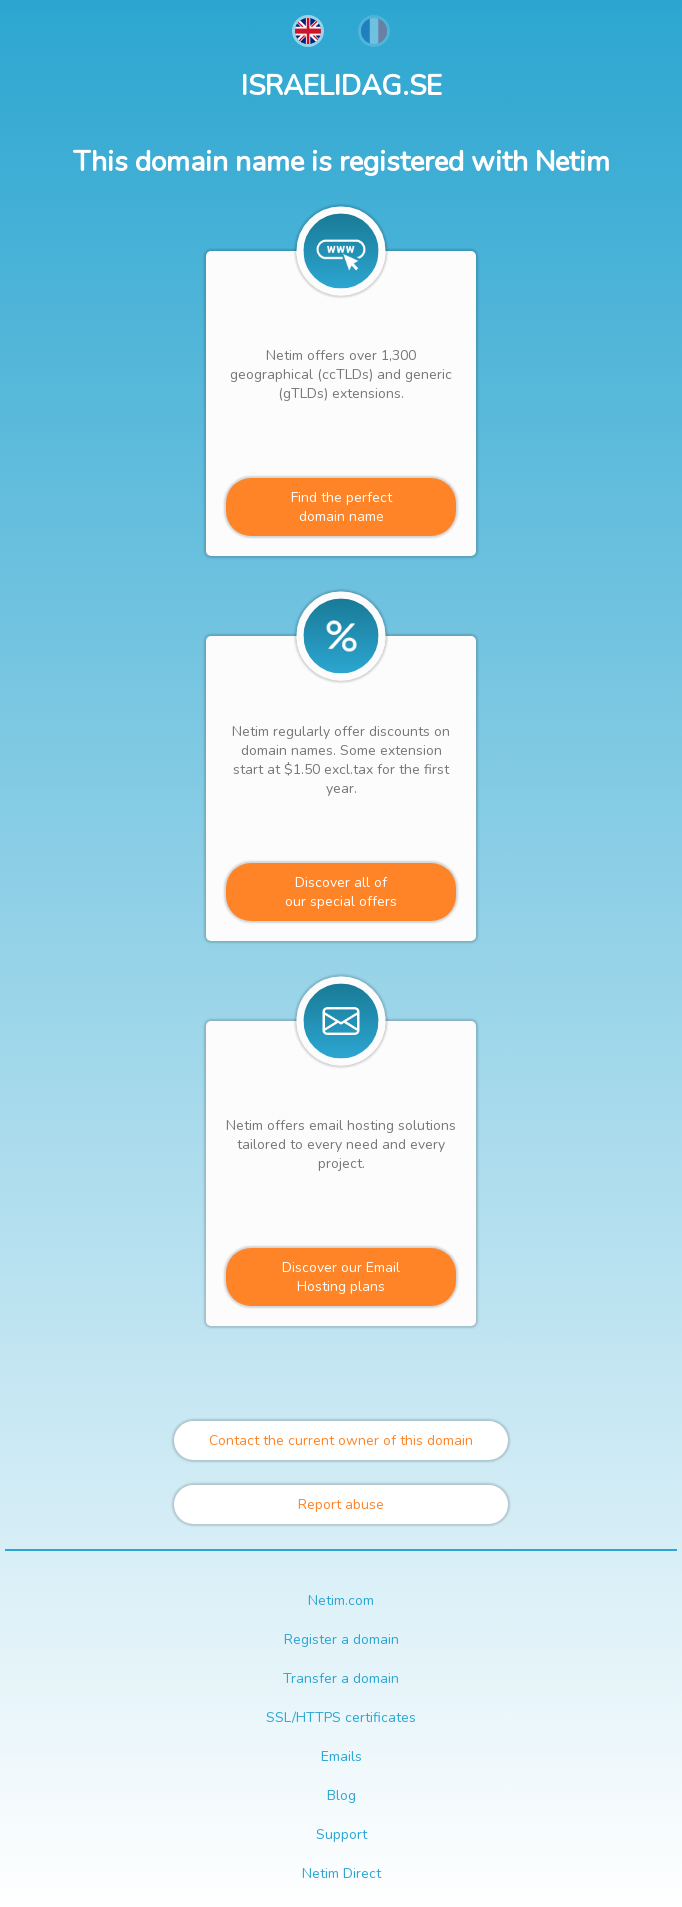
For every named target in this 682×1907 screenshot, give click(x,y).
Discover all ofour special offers (341, 892)
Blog (341, 1795)
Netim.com (341, 1600)
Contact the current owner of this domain (341, 1440)
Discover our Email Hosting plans (341, 1277)
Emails (341, 1756)
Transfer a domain (341, 1678)
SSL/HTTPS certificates (341, 1717)
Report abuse (341, 1504)
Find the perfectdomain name (341, 507)
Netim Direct (341, 1873)
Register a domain (341, 1639)
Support (341, 1834)
